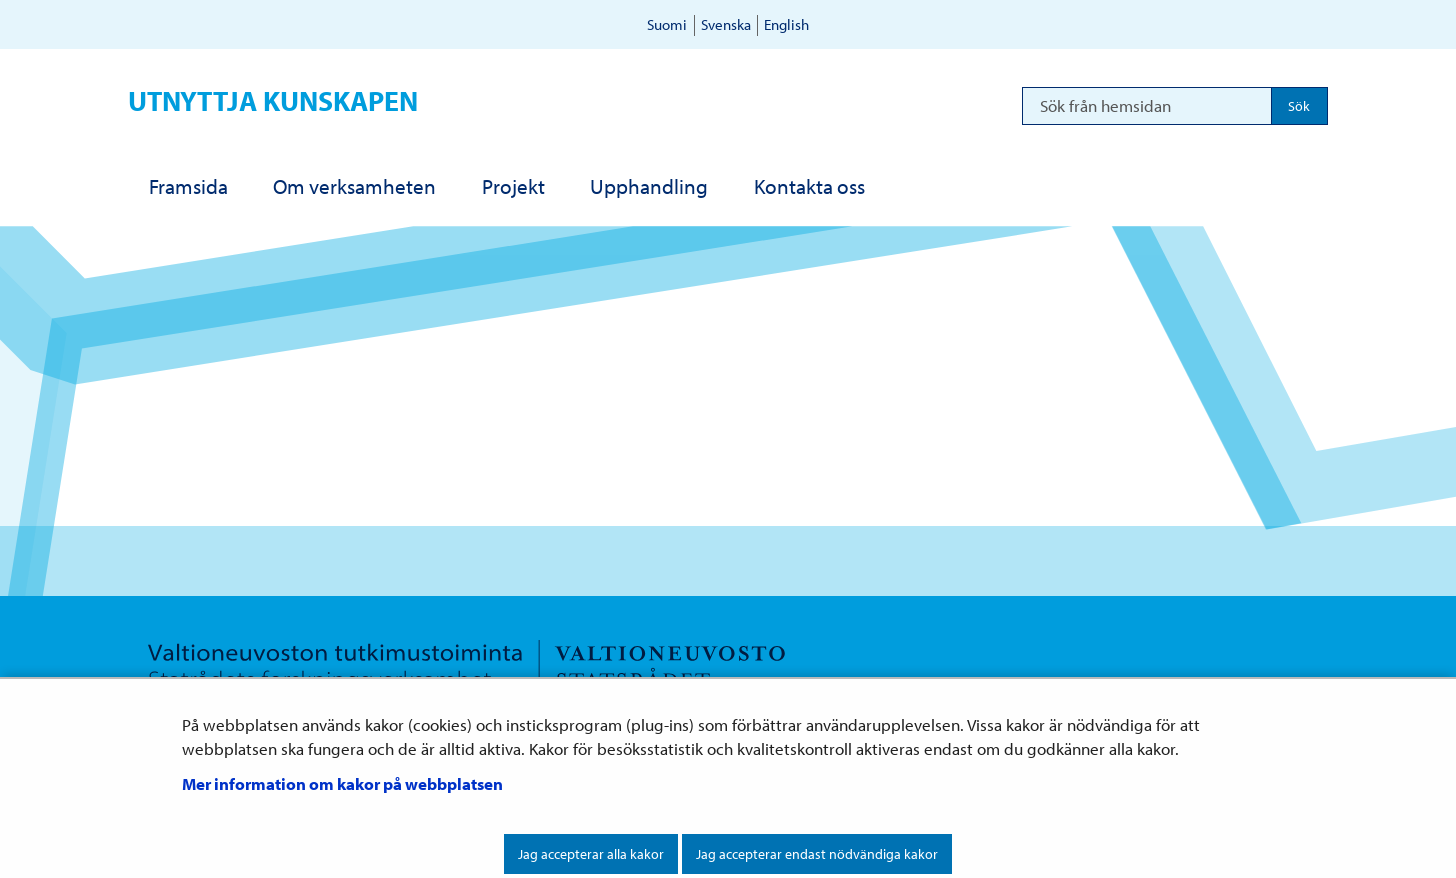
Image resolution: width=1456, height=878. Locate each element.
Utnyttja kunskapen (273, 100)
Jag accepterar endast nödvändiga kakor (817, 854)
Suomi (667, 24)
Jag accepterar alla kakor (591, 854)
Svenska (726, 24)
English (786, 24)
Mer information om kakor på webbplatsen (342, 783)
